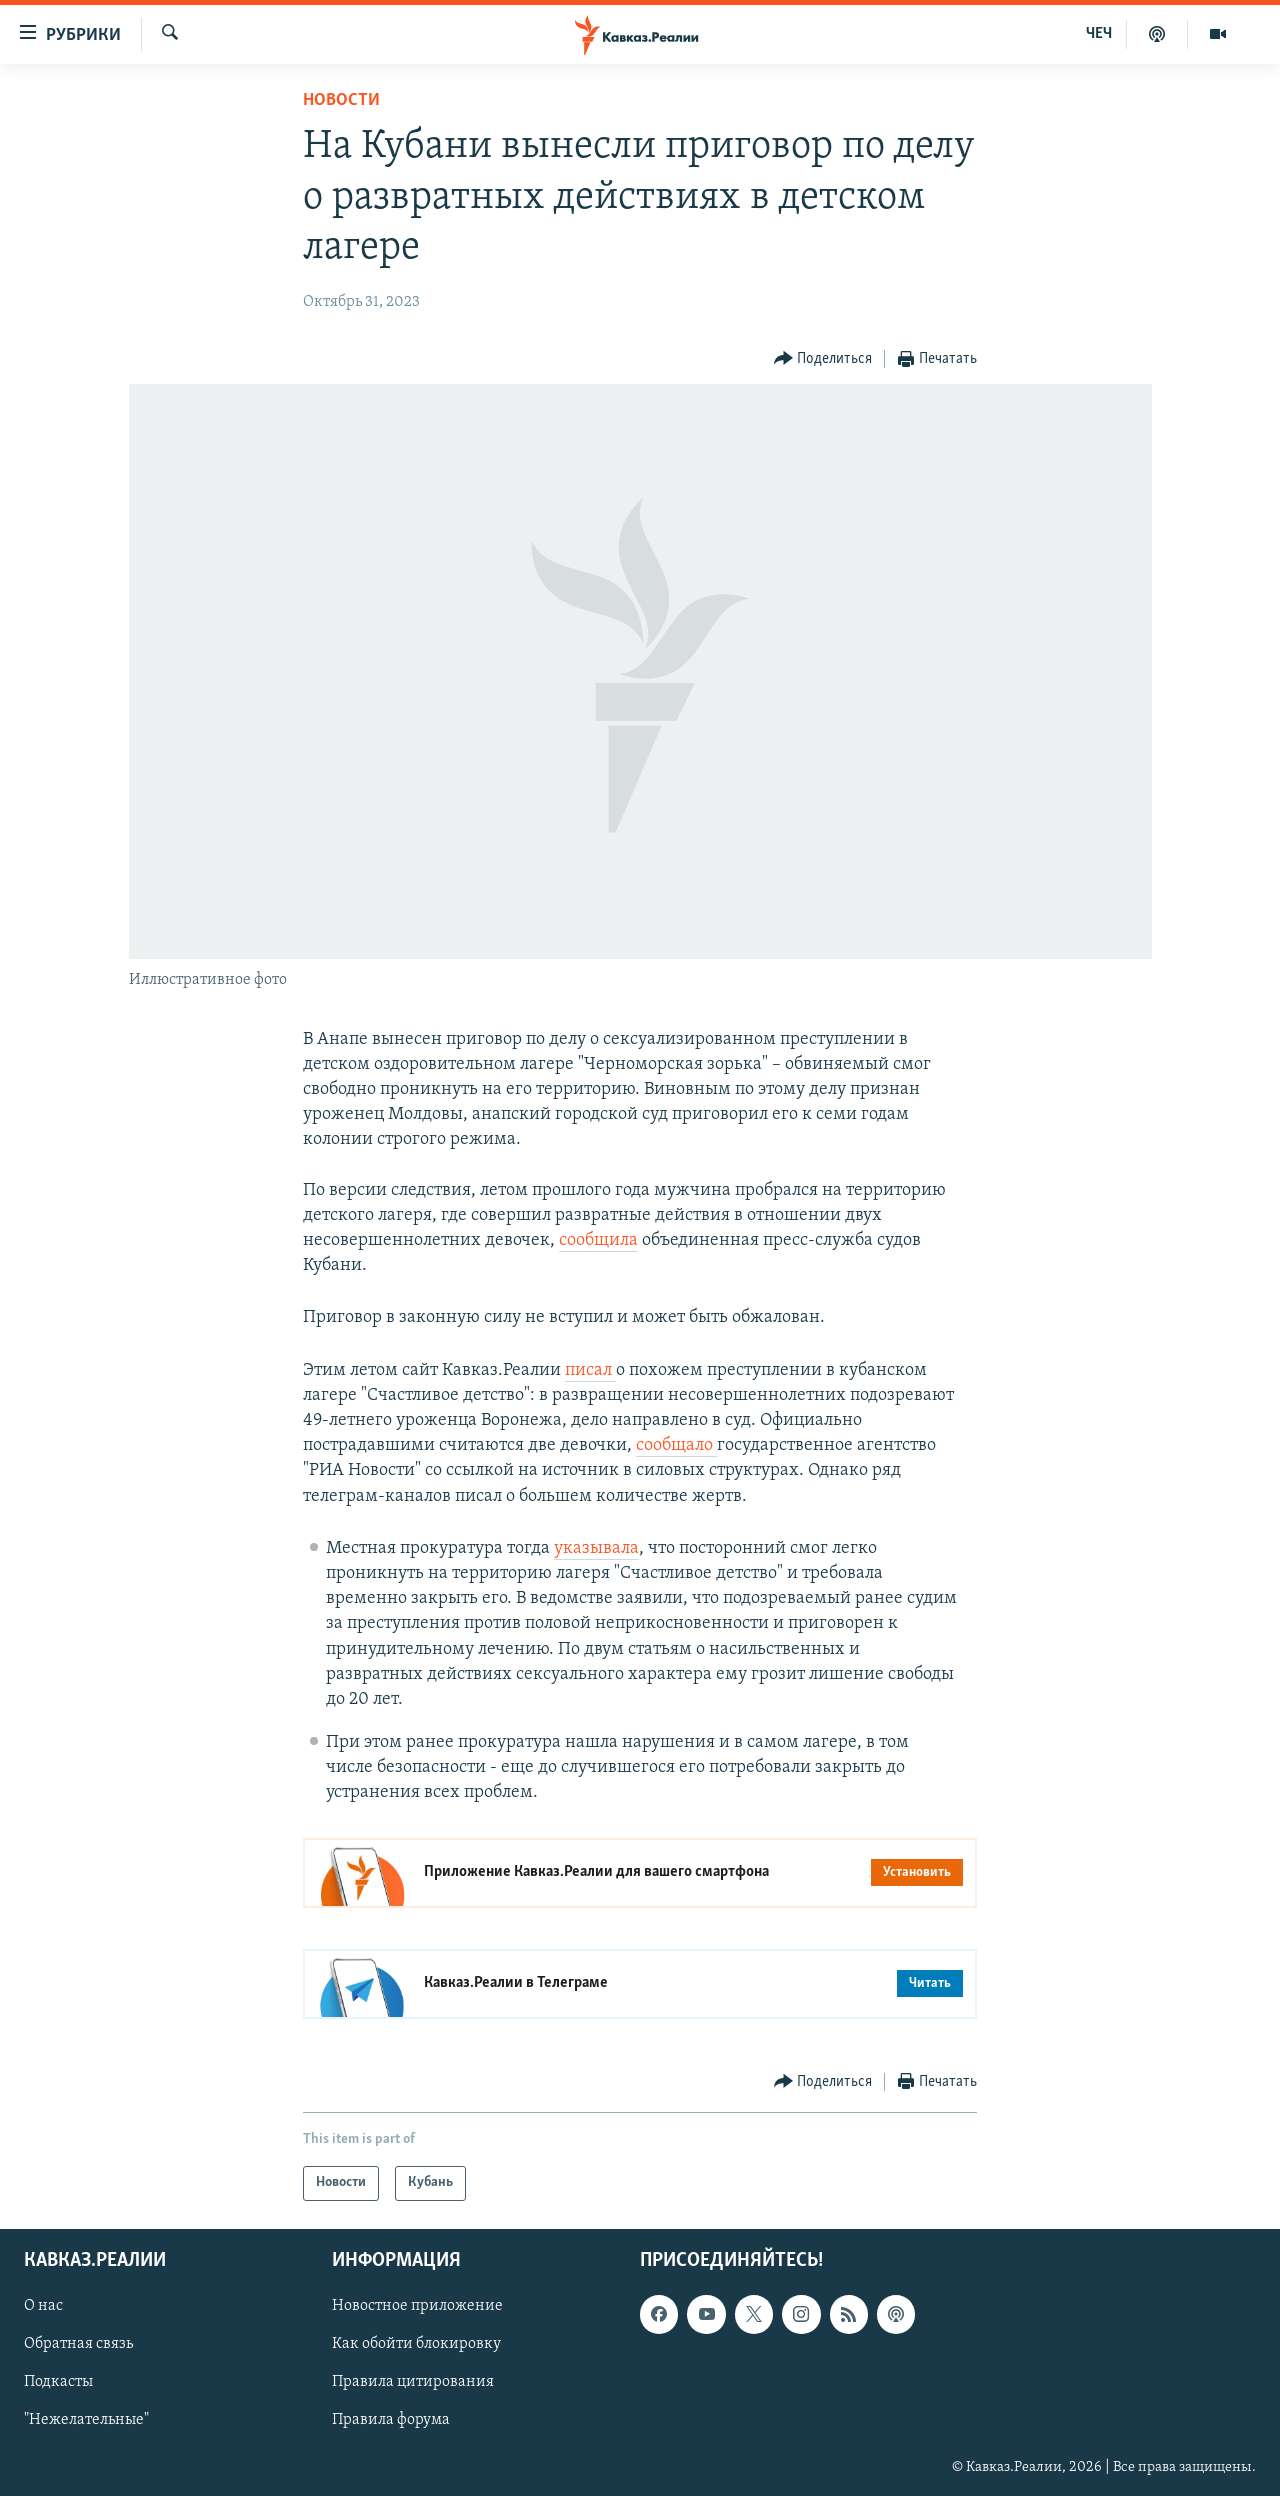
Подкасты (58, 2382)
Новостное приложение (417, 2306)
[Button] (823, 359)
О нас (43, 2306)
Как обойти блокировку (416, 2344)
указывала (596, 1548)
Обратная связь (78, 2344)
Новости (341, 100)
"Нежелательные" (86, 2420)
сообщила (598, 1240)
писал (590, 1370)
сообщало (676, 1445)
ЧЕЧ (1099, 34)
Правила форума (391, 2420)
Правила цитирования (413, 2382)
